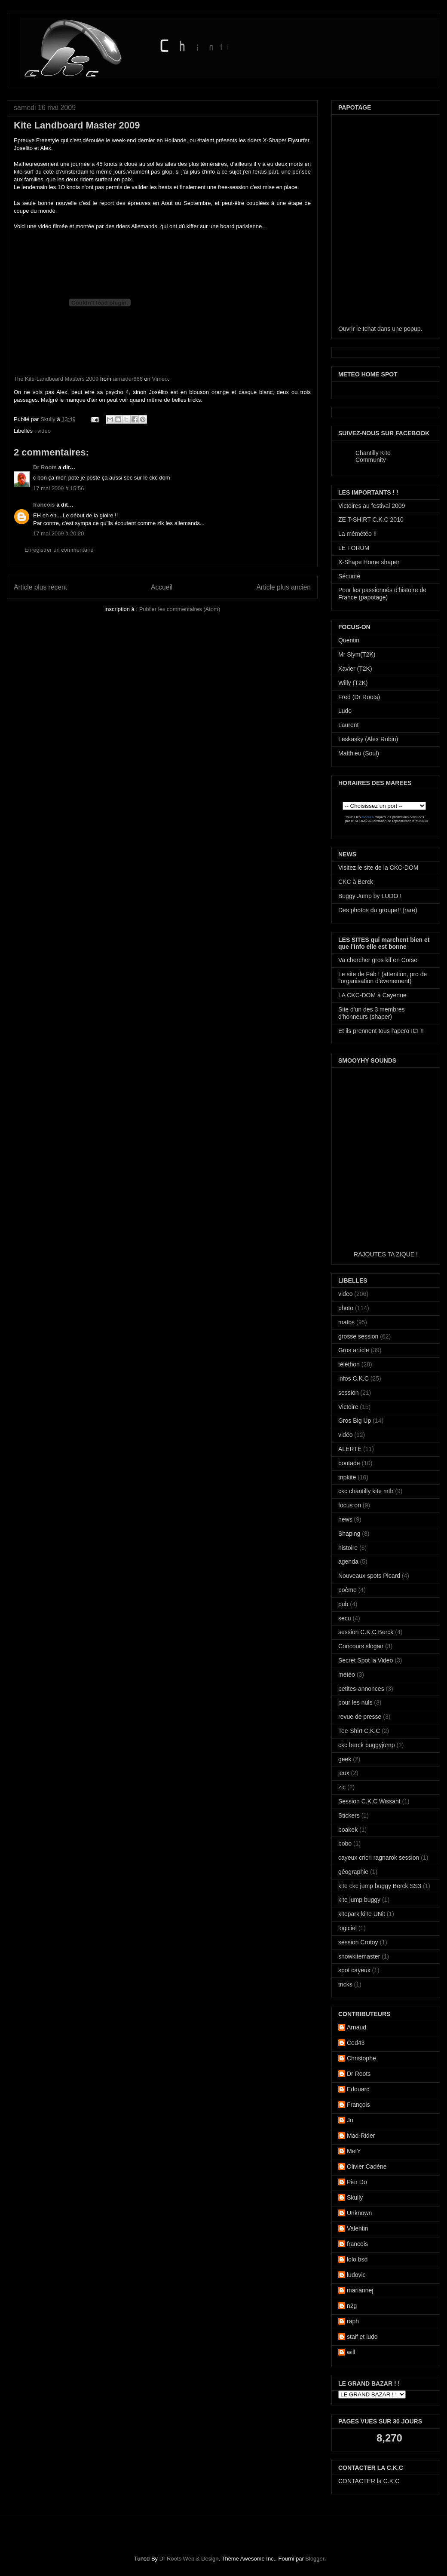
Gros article (353, 1350)
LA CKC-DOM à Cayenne (372, 995)
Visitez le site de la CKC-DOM (378, 867)
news (345, 1519)
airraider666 (128, 379)
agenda (348, 1561)
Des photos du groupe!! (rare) (377, 910)
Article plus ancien (283, 587)
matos (346, 1322)
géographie (353, 1871)
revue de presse (359, 1716)
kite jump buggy (359, 1899)
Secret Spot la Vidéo (365, 1660)
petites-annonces (361, 1688)
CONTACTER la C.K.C (368, 2481)
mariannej (360, 2290)
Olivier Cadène (367, 2166)
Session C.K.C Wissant (369, 1801)
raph (353, 2321)
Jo (350, 2120)
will (351, 2352)
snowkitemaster (359, 1956)
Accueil (161, 587)
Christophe (361, 2058)
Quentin (348, 640)
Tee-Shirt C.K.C (359, 1730)
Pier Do (357, 2182)
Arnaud (356, 2027)
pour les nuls (355, 1702)
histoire (348, 1547)
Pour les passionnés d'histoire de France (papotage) (382, 594)
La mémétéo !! (357, 533)
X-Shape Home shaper (368, 562)
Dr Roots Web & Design (189, 2558)
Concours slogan (360, 1646)
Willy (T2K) (352, 682)
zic (342, 1787)
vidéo (345, 1434)
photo (345, 1308)
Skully (48, 419)
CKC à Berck (355, 881)
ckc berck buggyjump (366, 1745)
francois (44, 504)
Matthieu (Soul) (358, 753)
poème (347, 1589)
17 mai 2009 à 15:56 (58, 488)
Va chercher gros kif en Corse (377, 959)
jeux (343, 1772)
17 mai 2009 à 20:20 (58, 533)
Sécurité (349, 576)
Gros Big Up (354, 1420)
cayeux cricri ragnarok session (378, 1857)
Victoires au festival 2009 (371, 505)
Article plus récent (40, 587)
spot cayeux (354, 1970)
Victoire (348, 1406)
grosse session (358, 1336)
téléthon (349, 1364)
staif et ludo (362, 2336)
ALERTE (349, 1448)
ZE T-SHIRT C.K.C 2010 (371, 519)
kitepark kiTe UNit (361, 1913)
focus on (349, 1505)
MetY (354, 2151)
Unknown (359, 2212)
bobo (345, 1843)
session (348, 1392)
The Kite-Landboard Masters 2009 (56, 379)
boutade (349, 1463)
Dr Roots (45, 467)
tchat (369, 328)
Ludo (345, 710)
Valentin (357, 2228)
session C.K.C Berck (365, 1632)
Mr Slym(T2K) (356, 654)
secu (344, 1618)
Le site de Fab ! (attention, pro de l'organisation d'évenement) (382, 978)
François (358, 2104)
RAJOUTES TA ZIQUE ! (386, 1254)
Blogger (314, 2558)
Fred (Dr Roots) (359, 697)
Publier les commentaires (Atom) (179, 609)
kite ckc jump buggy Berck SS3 (379, 1885)
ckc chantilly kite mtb (365, 1491)
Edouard (358, 2089)
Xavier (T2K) (355, 668)
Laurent (348, 724)
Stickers (349, 1815)
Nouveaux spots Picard (369, 1575)
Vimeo (160, 379)
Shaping (349, 1533)
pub (343, 1604)
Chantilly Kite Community (373, 456)
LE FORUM (353, 547)
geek (344, 1759)
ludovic (356, 2274)
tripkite (347, 1477)
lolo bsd (357, 2259)
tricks (345, 1984)
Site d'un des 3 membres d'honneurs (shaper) (371, 1013)
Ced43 (355, 2042)
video (44, 431)
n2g (352, 2305)
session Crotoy (358, 1942)
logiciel (347, 1928)
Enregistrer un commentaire (58, 550)
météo (346, 1674)
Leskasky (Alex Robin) (368, 739)
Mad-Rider (361, 2135)
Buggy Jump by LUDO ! (369, 895)
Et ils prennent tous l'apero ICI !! (381, 1030)
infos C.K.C (353, 1378)
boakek (348, 1829)
